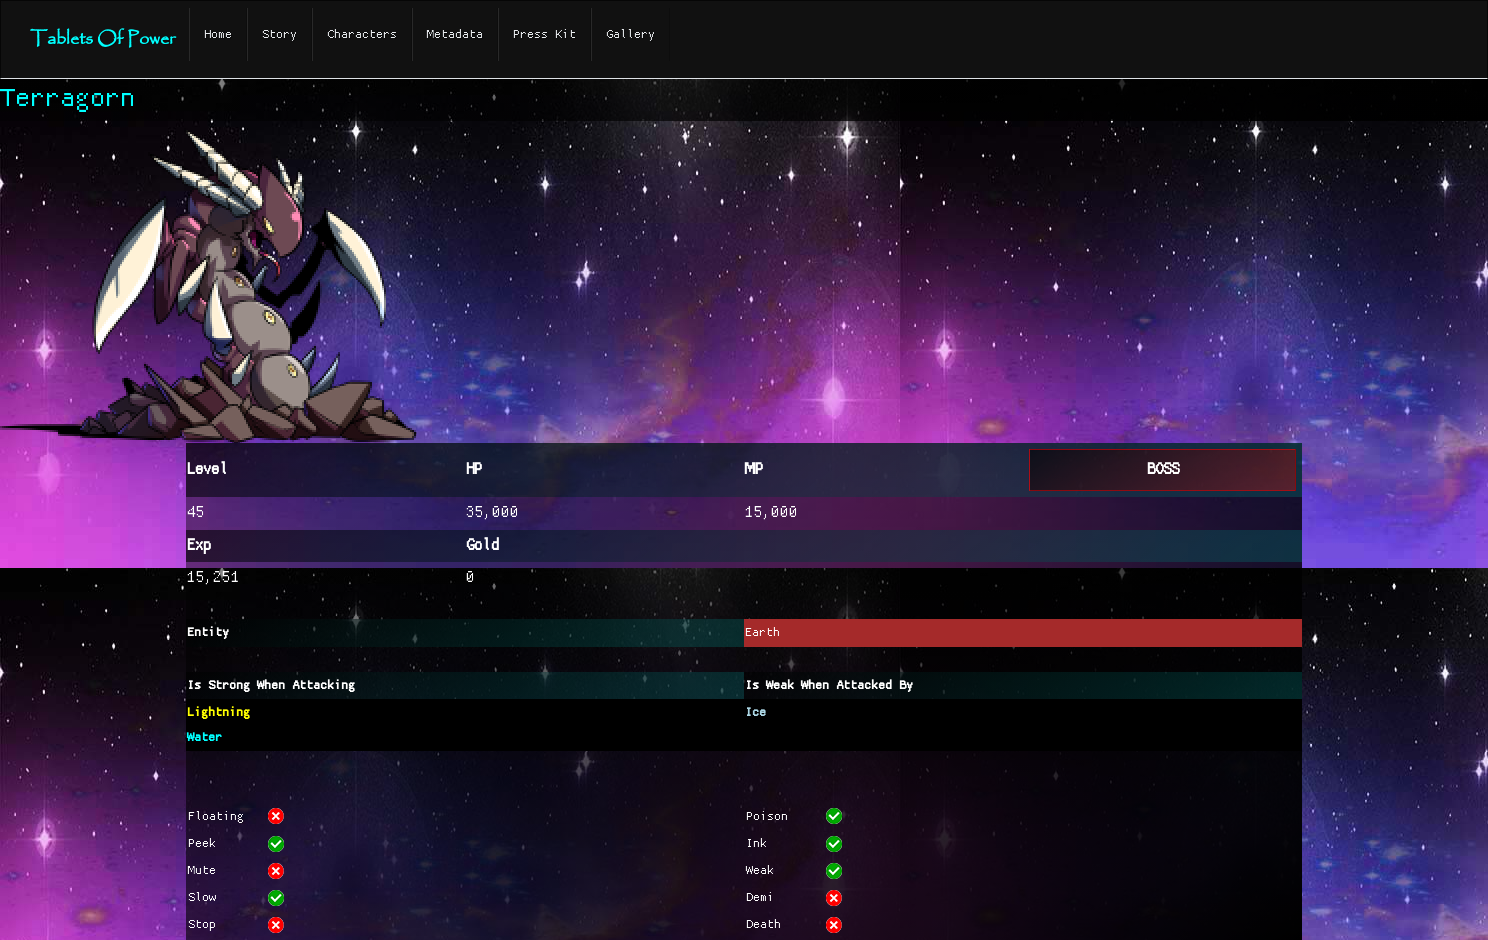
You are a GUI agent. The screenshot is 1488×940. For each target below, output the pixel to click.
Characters (362, 34)
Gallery (630, 34)
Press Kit (544, 34)
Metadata (455, 34)
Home (218, 34)
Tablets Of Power (102, 39)
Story (279, 34)
